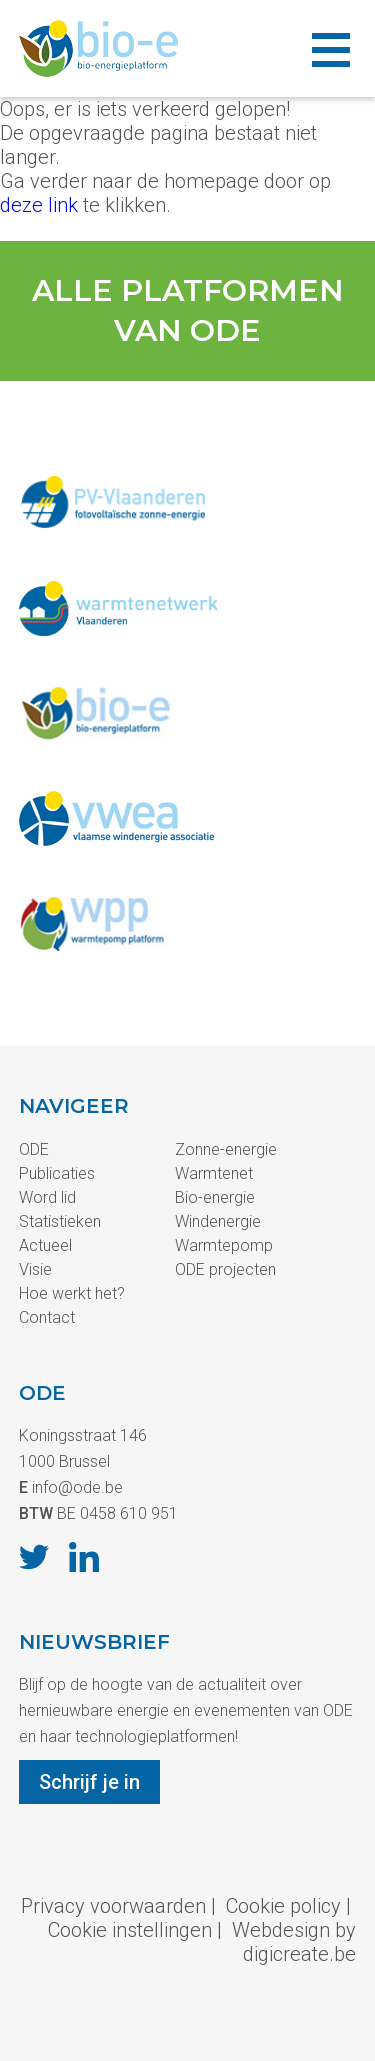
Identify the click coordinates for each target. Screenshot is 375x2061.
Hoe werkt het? (72, 1293)
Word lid (47, 1197)
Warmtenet (214, 1173)
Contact (47, 1317)
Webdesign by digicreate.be (294, 1942)
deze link (39, 205)
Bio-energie (215, 1197)
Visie (35, 1269)
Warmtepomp (224, 1245)
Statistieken (60, 1221)
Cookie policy (283, 1906)
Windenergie (218, 1221)
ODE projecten (225, 1269)
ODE (34, 1149)
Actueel (45, 1245)
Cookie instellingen (130, 1930)
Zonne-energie (226, 1149)
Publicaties (57, 1173)
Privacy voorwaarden (113, 1906)
